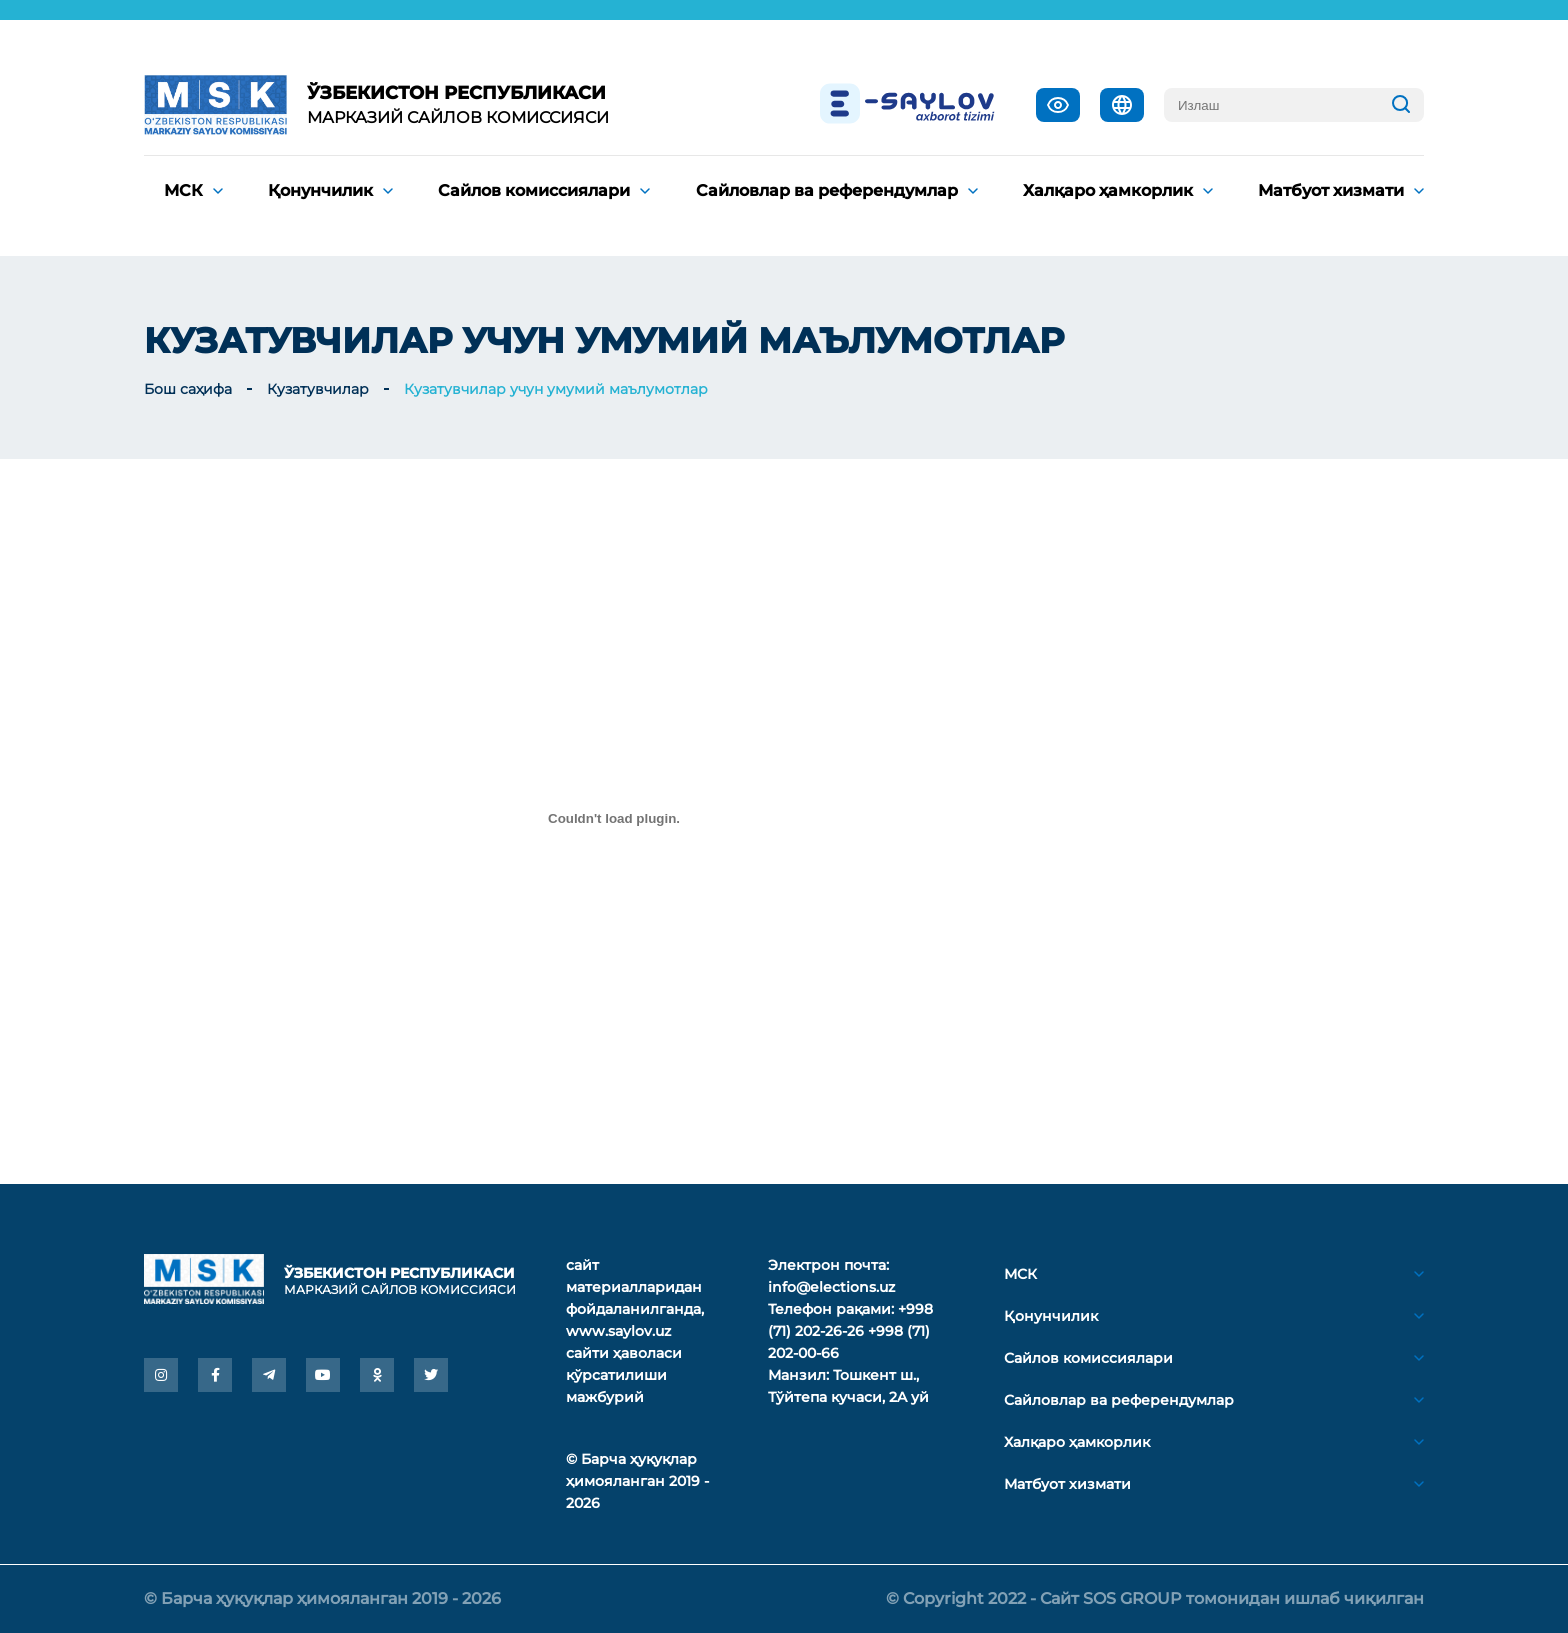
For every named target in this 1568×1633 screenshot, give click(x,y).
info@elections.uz (831, 1287)
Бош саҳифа (188, 389)
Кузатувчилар (318, 389)
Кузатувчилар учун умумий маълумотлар (556, 389)
